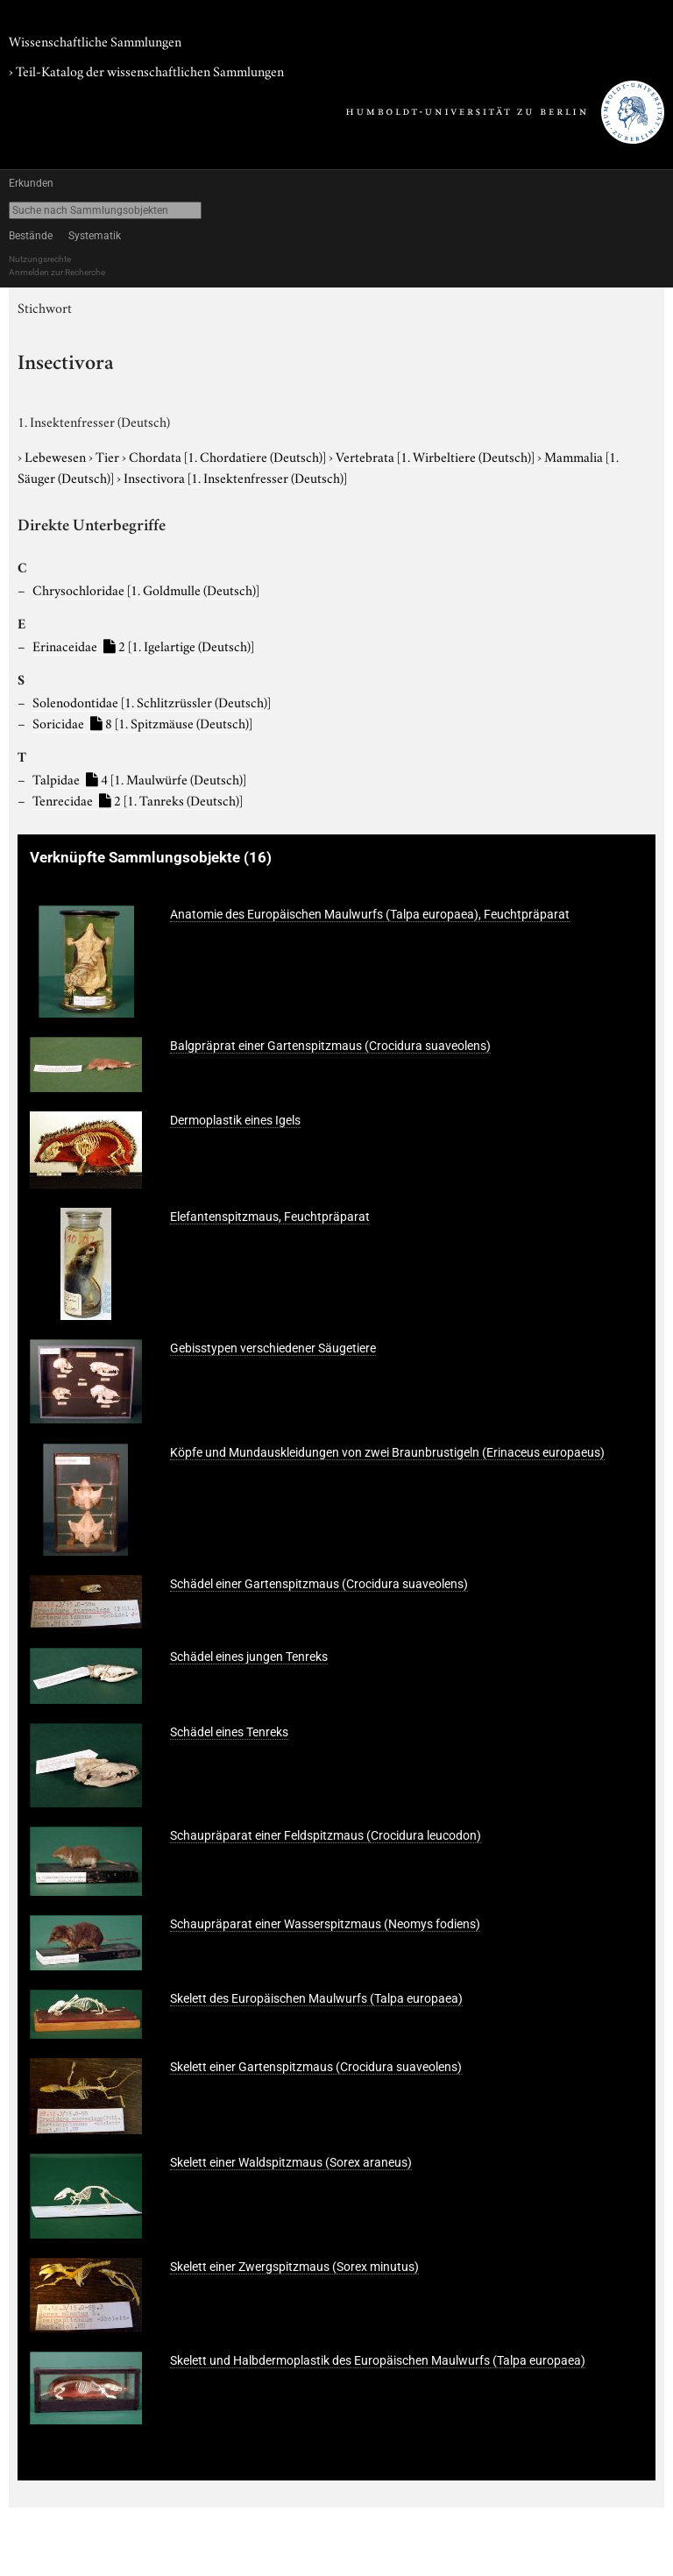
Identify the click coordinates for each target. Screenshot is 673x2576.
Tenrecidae (137, 799)
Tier (109, 455)
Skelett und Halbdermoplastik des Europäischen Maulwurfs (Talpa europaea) (377, 2360)
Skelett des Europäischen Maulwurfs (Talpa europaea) (316, 1998)
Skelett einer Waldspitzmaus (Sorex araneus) (291, 2162)
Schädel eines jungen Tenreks (249, 1657)
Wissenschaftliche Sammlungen (95, 40)
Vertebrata (436, 455)
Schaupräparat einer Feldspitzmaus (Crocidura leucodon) (325, 1835)
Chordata (229, 455)
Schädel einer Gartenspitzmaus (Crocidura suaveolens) (319, 1584)
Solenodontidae (151, 701)
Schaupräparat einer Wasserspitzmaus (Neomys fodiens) (325, 1924)
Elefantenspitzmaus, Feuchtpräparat (270, 1217)
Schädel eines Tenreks (229, 1732)
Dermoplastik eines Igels (235, 1120)
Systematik (94, 236)
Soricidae (142, 722)
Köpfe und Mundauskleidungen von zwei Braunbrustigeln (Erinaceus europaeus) (387, 1452)
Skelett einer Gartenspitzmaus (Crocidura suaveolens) (316, 2067)
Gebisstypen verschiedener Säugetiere (273, 1348)
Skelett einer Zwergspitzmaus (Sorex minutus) (294, 2267)
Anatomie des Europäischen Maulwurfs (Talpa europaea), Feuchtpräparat (370, 914)
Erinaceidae (143, 645)
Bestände (31, 236)
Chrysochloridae (145, 589)
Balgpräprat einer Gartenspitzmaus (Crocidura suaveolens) (330, 1046)
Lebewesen (57, 455)
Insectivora (235, 476)
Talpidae (139, 778)
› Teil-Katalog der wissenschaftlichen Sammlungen (146, 70)
